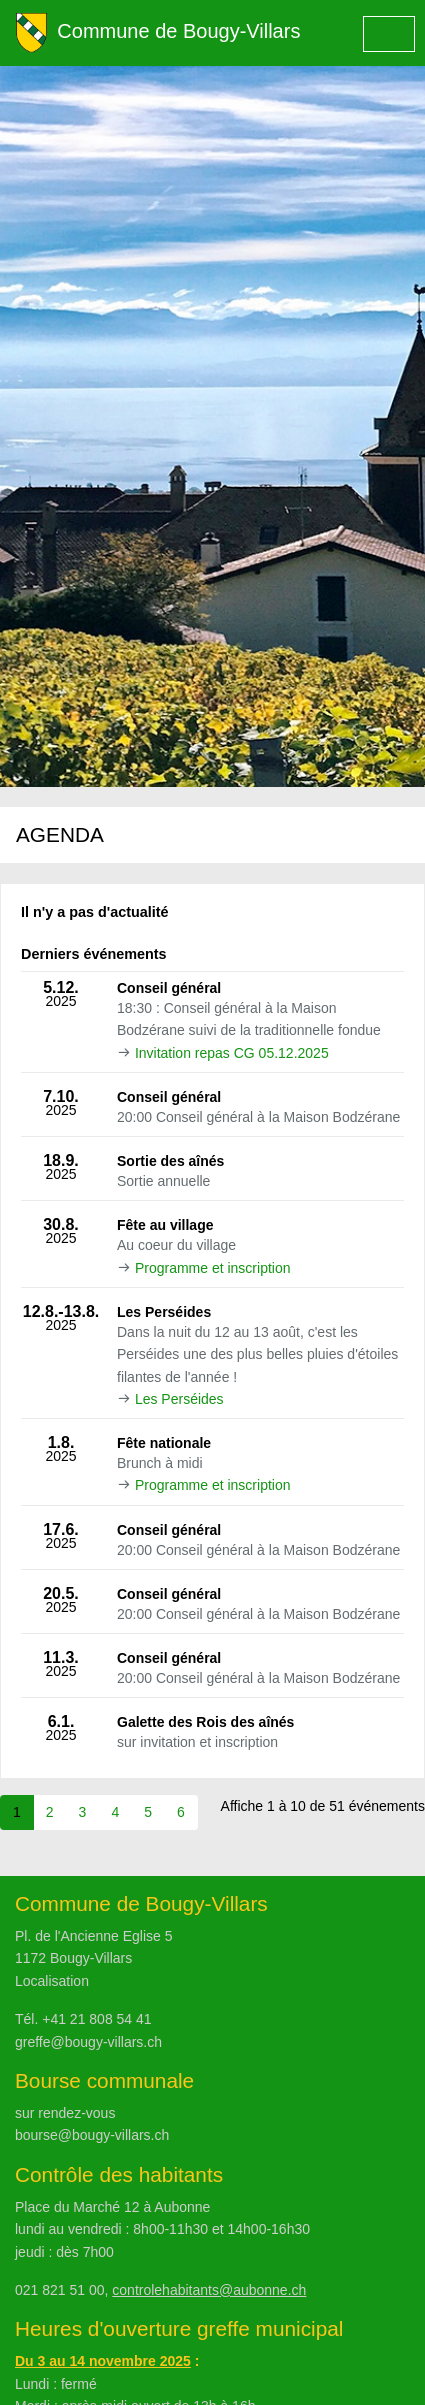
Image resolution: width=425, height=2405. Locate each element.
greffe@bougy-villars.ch (88, 2042)
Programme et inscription (213, 1268)
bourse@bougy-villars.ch (92, 2135)
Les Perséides (179, 1399)
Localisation (52, 1981)
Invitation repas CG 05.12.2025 (232, 1053)
